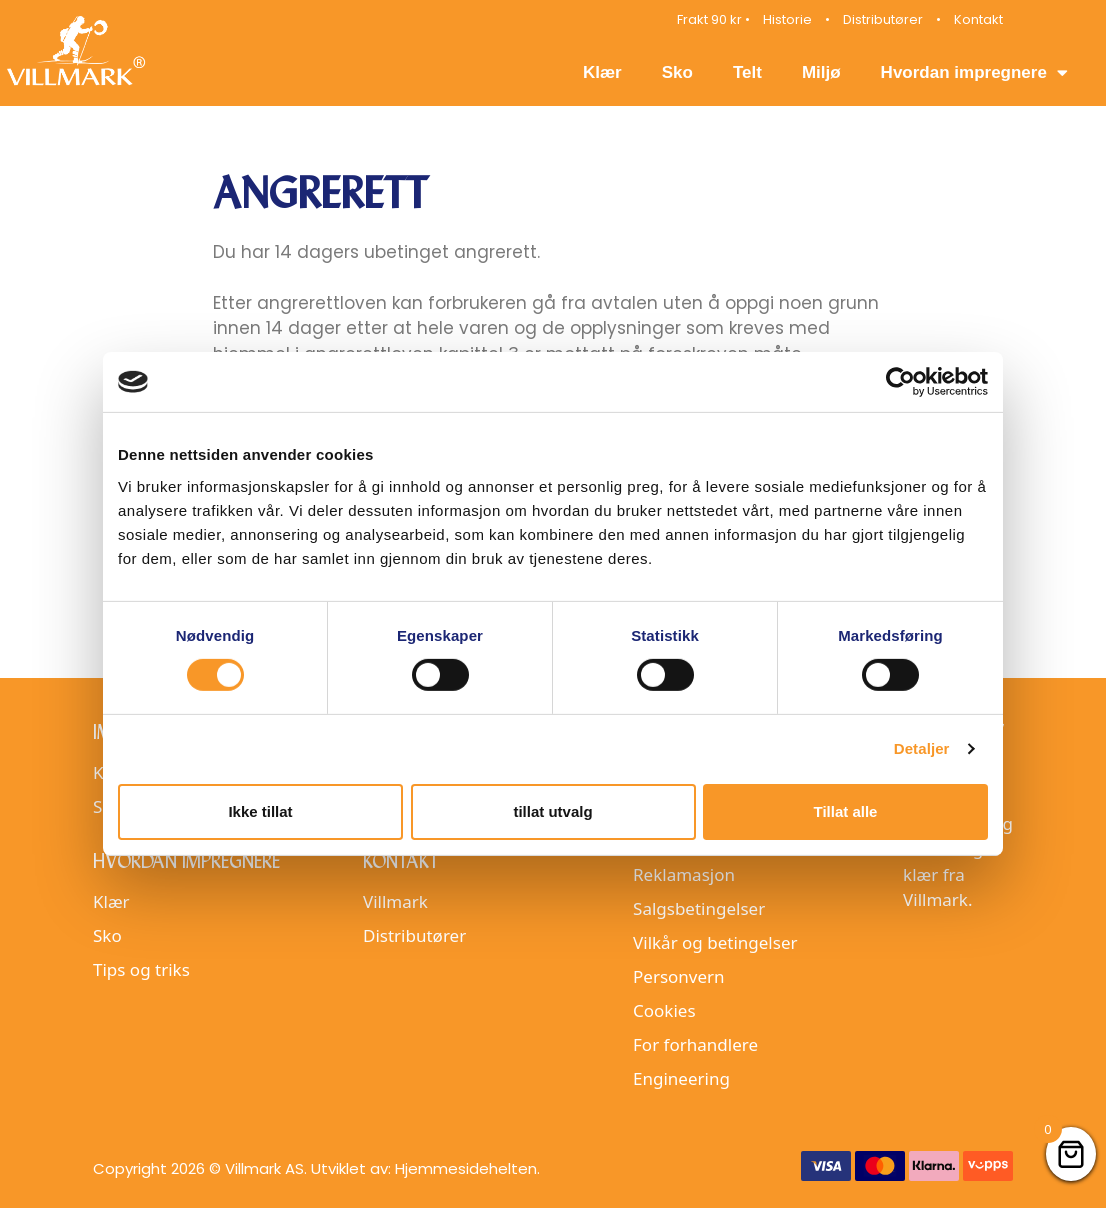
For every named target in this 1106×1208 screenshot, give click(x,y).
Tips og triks (141, 969)
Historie (787, 19)
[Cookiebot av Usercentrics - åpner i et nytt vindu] (900, 382)
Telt (747, 72)
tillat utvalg (552, 811)
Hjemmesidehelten (466, 1168)
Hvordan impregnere (974, 72)
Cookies (664, 1010)
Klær (602, 72)
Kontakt (978, 19)
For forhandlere (695, 1044)
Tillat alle (846, 811)
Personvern (679, 976)
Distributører (883, 19)
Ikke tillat (260, 811)
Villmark (395, 901)
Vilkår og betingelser (715, 942)
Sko (677, 72)
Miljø (821, 72)
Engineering (681, 1078)
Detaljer (922, 748)
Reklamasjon (684, 874)
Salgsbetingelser (699, 908)
